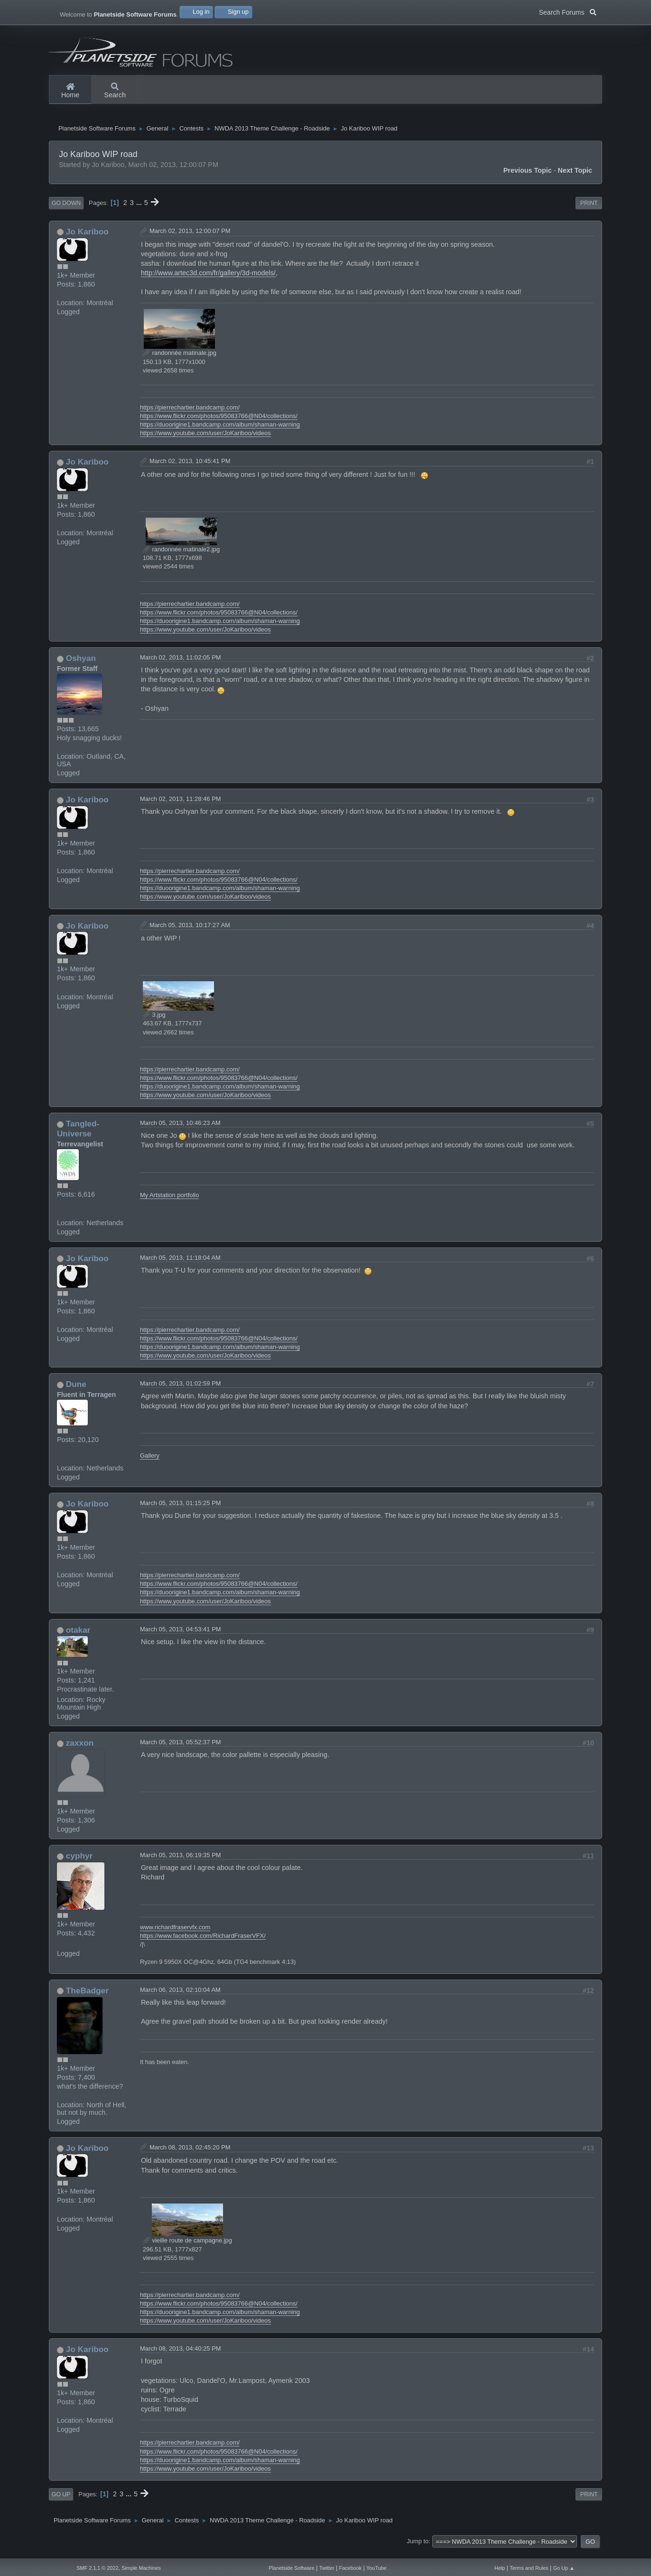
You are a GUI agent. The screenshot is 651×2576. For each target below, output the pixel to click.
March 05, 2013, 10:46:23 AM (180, 1130)
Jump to (417, 2548)
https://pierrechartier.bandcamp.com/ (190, 414)
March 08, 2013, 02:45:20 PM (190, 2154)
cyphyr (79, 1863)
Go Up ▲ (564, 2568)
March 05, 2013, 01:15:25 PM (180, 1510)
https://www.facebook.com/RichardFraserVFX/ (203, 1943)
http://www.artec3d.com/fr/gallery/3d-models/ (208, 280)
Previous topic (527, 178)
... (140, 210)
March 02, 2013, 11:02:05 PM (180, 665)
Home (70, 91)
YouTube (376, 2568)
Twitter (327, 2568)
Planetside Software (292, 2568)
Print (589, 210)
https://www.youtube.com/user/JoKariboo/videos (205, 440)
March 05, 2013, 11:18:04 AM (180, 1264)
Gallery (149, 1463)
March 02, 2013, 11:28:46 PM (180, 806)
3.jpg (154, 1022)
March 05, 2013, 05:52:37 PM (180, 1749)
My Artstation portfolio (169, 1202)
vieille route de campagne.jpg (187, 2247)
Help (499, 2568)
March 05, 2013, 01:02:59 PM (180, 1391)
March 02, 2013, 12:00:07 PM (190, 238)
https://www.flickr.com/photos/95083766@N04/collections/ (219, 423)
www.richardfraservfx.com (175, 1934)
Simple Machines (141, 2568)
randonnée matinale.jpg (179, 360)
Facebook (350, 2568)
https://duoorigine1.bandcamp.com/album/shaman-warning (220, 432)
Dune (76, 1391)
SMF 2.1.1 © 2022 (97, 2568)
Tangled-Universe (78, 1136)
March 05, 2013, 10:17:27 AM (189, 932)
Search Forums (567, 11)
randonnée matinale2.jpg (181, 556)
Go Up (61, 2502)
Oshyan (81, 665)
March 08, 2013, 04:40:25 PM (180, 2356)
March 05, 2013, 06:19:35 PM (180, 1862)
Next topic (575, 178)
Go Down (66, 210)
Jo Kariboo (87, 238)
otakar (78, 1637)
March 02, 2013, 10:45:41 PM (190, 468)
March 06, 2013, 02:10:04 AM (180, 1996)
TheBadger (87, 1997)
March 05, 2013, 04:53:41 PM (180, 1636)
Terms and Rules (529, 2568)
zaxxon (80, 1750)
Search (115, 91)
